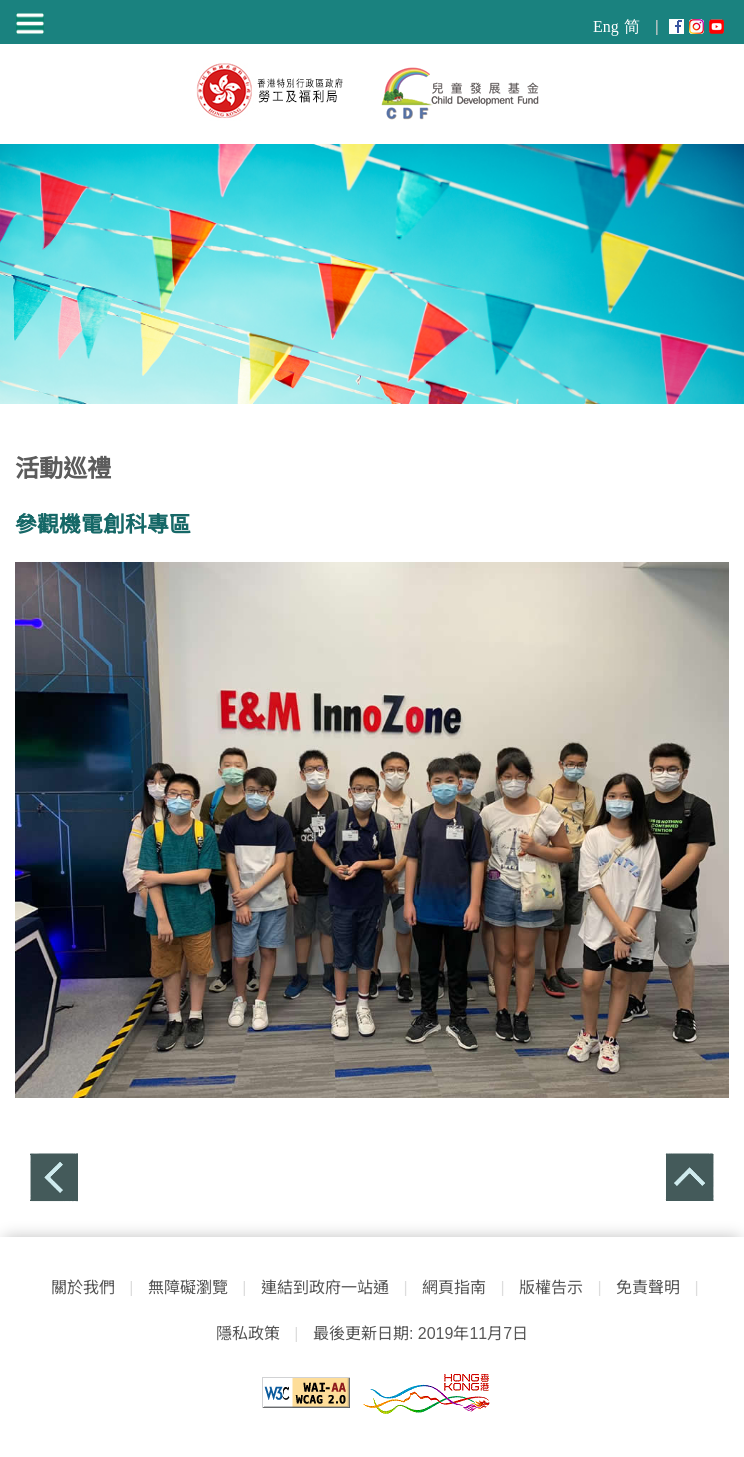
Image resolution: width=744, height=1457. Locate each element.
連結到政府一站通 (320, 1287)
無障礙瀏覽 (188, 1287)
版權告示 (551, 1287)
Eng (606, 26)
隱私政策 (248, 1333)
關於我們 (83, 1287)
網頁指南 (454, 1287)
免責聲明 (648, 1287)
